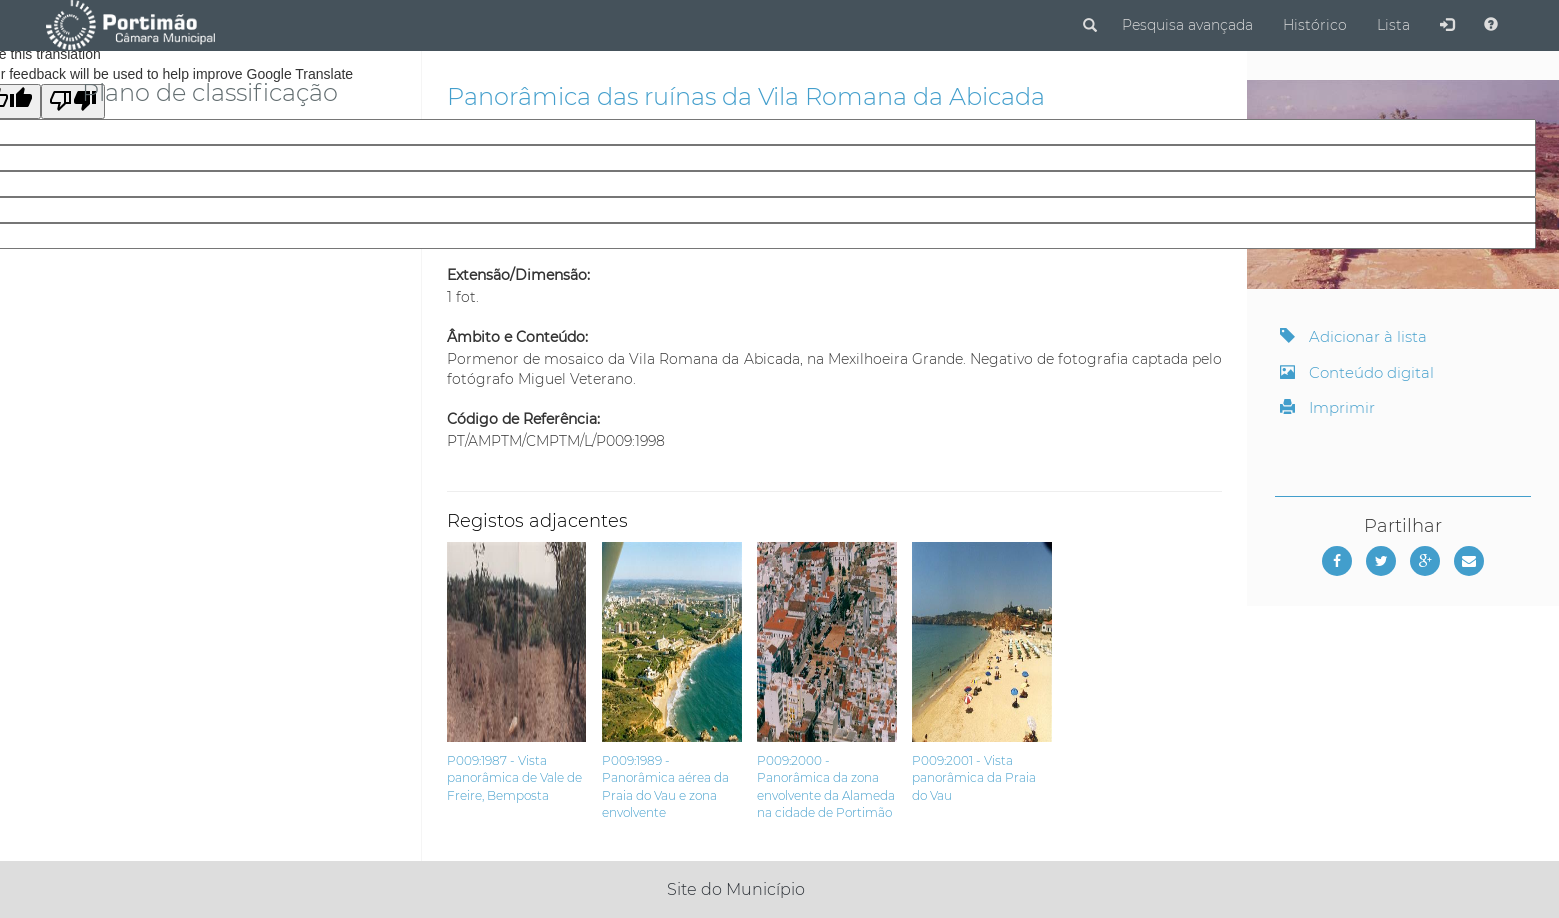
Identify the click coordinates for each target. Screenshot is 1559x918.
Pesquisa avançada (1187, 25)
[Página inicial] (130, 24)
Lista (1393, 25)
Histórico (1315, 25)
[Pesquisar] (1090, 26)
